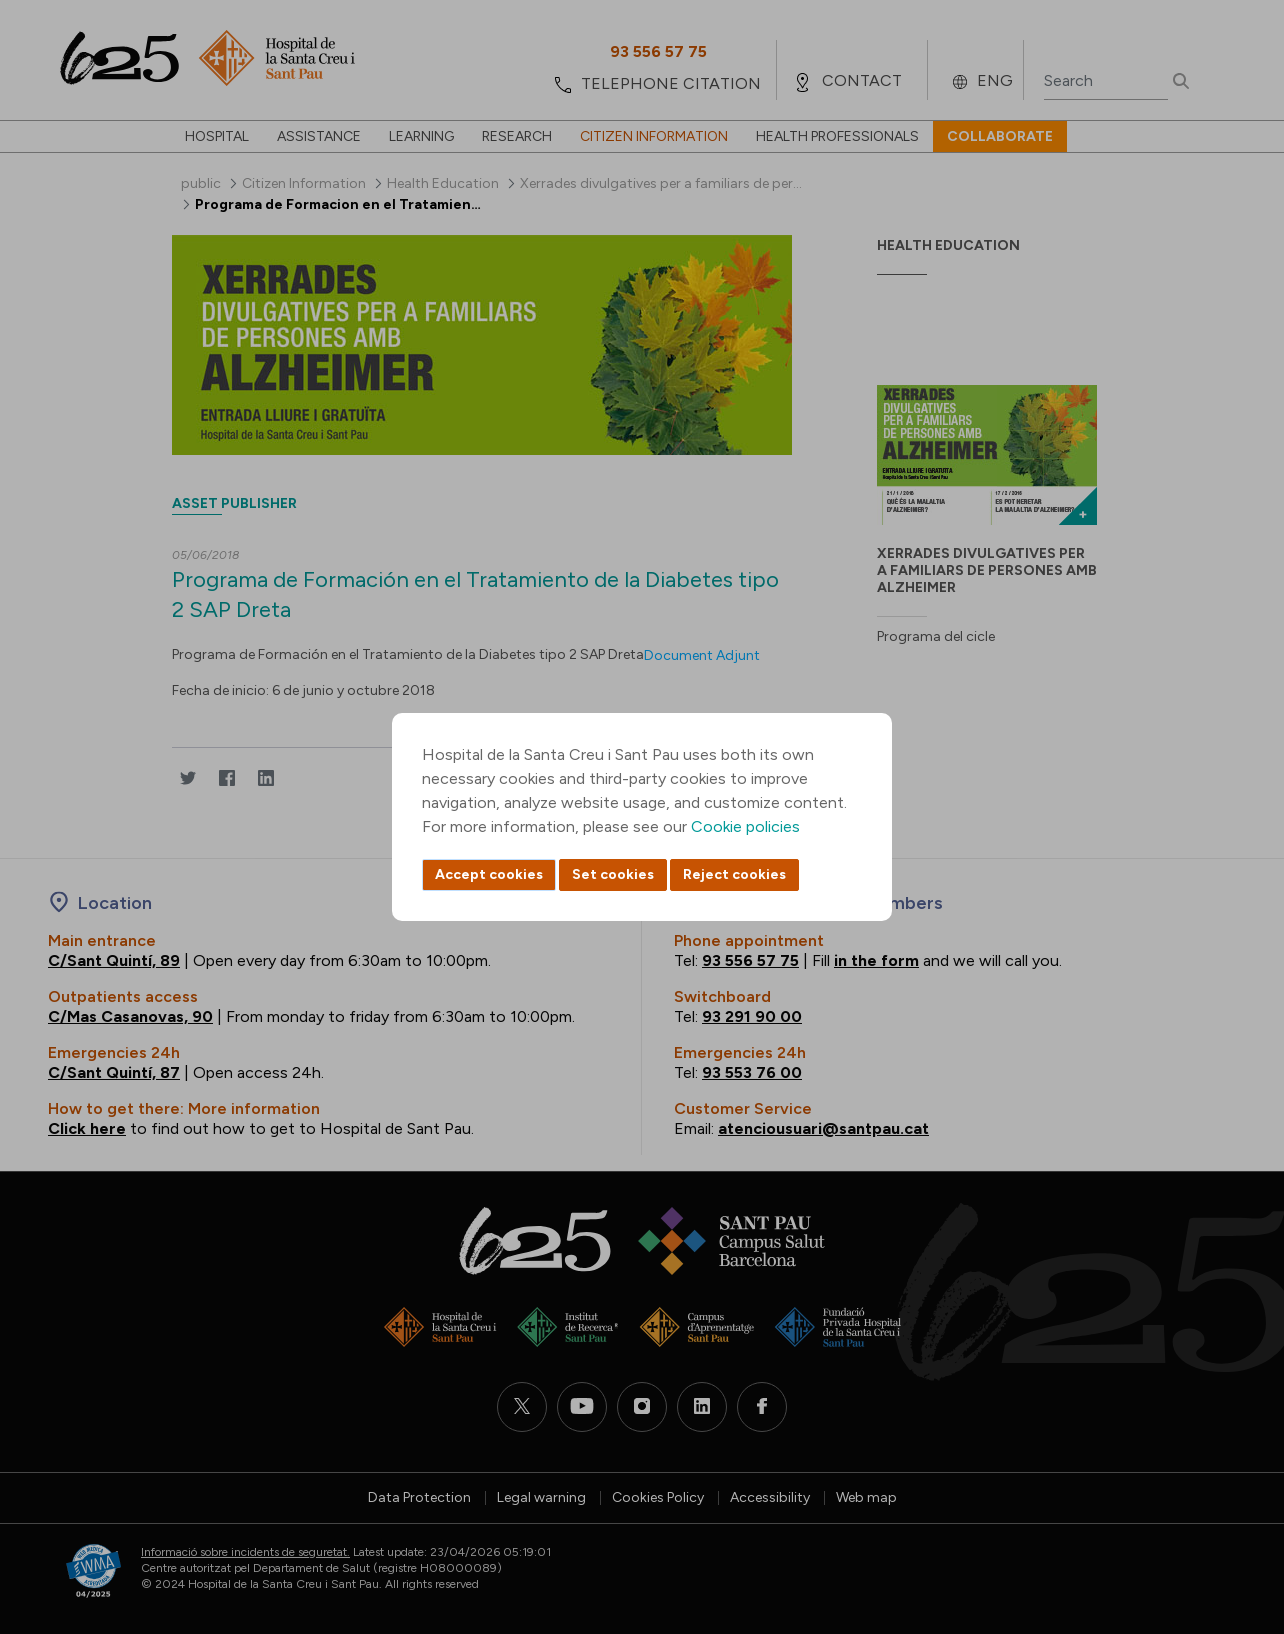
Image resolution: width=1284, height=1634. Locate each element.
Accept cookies (489, 874)
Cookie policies (745, 826)
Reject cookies (734, 874)
